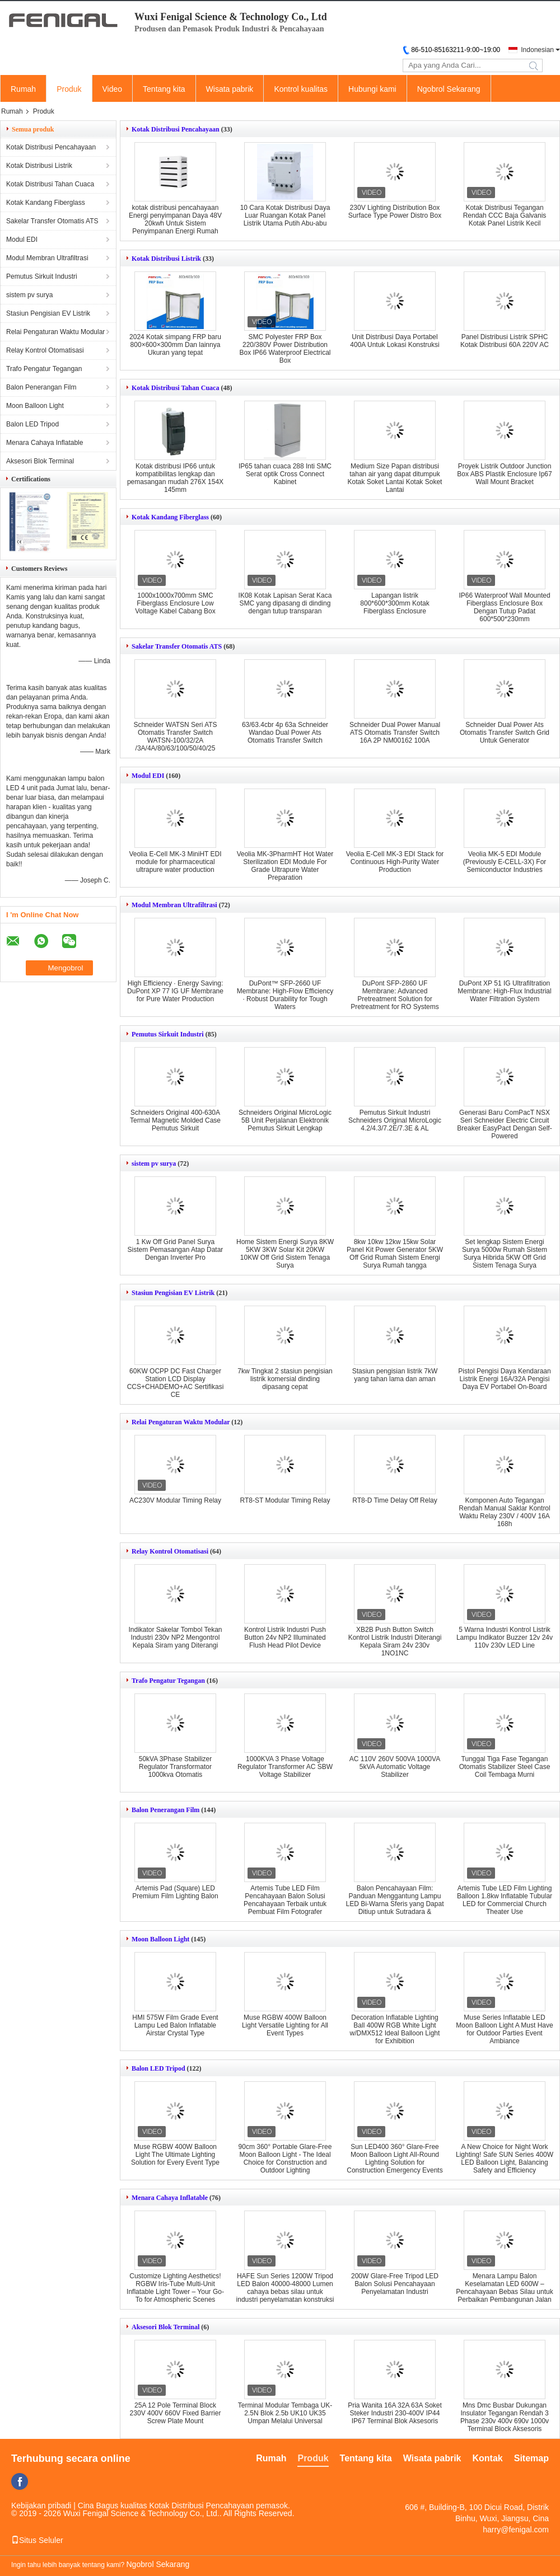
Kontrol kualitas (301, 89)
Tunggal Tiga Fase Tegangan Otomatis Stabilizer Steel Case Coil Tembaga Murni (504, 1767)
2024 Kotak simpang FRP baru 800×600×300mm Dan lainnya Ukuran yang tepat (175, 344)
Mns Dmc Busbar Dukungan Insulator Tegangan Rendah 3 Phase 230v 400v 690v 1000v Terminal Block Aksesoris (504, 2417)
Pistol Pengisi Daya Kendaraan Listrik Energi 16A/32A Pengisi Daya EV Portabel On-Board (504, 1379)
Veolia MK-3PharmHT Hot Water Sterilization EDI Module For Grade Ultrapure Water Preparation (285, 865)
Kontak (488, 2458)
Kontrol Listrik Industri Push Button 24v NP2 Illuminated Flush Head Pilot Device (285, 1637)
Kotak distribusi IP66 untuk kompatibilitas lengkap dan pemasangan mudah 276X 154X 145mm (175, 478)
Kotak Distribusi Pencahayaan (51, 147)
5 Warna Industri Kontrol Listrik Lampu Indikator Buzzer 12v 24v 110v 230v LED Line (504, 1637)
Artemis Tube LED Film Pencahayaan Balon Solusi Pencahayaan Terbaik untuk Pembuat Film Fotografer (285, 1900)
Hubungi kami (372, 89)
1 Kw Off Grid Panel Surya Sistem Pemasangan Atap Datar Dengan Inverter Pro (175, 1249)
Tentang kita (164, 89)
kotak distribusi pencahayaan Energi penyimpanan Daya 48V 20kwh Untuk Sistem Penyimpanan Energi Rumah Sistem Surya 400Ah (175, 223)
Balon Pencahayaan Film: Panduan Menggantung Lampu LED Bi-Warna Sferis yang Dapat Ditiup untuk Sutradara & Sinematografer (395, 1903)
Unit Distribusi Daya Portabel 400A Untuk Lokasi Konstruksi (394, 341)
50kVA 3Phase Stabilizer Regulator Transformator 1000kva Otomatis (175, 1767)
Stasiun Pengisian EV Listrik (48, 313)
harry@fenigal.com (516, 2529)
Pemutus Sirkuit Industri (41, 276)
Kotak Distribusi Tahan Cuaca (50, 184)
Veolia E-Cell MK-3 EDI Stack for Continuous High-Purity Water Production (395, 862)
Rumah (23, 89)
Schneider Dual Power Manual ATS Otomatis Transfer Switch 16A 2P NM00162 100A (394, 732)
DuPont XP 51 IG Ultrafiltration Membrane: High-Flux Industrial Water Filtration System (504, 991)
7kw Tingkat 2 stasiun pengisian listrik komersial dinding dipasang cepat (284, 1379)
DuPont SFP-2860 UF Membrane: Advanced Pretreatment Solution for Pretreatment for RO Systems (394, 995)
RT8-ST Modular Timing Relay (285, 1500)
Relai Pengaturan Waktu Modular (55, 332)
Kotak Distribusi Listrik (39, 166)
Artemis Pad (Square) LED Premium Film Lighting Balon (175, 1892)
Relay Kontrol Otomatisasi (45, 350)
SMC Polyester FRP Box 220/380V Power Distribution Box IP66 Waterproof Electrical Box (285, 348)
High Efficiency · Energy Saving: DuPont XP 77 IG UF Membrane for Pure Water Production (175, 991)
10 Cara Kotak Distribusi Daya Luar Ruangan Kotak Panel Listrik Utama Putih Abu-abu (285, 215)
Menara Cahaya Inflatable (44, 443)
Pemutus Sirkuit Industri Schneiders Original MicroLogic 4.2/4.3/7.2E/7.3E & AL (394, 1120)
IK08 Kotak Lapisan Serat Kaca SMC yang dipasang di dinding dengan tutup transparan (285, 603)
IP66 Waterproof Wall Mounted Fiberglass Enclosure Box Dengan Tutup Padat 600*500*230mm (504, 607)
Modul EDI (22, 239)
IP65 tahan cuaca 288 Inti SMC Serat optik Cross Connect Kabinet (285, 474)
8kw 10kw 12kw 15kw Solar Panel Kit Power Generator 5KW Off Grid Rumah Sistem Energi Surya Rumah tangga (395, 1253)
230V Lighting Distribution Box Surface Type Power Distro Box (395, 211)
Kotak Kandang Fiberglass (45, 203)
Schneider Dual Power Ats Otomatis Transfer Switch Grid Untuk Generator (504, 732)
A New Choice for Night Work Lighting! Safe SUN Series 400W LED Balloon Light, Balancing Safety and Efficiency (504, 2158)
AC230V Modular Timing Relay (175, 1500)
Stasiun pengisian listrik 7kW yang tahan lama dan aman (395, 1375)
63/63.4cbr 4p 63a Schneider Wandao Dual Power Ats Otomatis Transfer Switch (285, 732)
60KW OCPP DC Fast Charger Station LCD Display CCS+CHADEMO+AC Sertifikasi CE (175, 1383)
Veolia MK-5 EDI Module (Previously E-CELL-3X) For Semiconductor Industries (505, 862)
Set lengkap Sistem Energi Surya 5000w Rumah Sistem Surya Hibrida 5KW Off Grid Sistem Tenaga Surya (504, 1253)
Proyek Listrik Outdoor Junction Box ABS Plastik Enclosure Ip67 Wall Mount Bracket (504, 474)
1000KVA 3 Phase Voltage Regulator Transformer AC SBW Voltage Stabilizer (285, 1767)
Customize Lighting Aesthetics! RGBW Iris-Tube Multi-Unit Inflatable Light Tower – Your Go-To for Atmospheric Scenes (175, 2287)
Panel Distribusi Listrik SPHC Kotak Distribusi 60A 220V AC (504, 341)
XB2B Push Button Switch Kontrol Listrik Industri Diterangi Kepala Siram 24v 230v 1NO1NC (395, 1641)
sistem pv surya (29, 295)
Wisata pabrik (230, 89)
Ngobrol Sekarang (448, 89)
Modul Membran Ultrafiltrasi (47, 258)
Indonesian (537, 50)
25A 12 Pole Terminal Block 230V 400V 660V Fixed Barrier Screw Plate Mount (175, 2413)
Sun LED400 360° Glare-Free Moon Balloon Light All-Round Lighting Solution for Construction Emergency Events (394, 2158)
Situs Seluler (37, 2540)
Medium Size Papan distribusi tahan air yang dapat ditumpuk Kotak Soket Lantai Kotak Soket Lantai (395, 478)
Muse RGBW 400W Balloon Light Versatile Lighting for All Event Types (285, 2025)
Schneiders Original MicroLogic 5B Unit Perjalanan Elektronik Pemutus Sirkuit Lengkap (285, 1120)
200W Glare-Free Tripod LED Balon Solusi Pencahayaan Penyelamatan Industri (394, 2284)
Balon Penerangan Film (41, 387)
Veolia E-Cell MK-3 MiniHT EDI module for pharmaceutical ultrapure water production (175, 862)
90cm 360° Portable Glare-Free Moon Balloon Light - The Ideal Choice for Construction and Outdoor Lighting (285, 2158)
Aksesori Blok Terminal (40, 461)
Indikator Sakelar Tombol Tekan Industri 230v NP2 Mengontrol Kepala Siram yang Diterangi (175, 1637)
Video (112, 89)
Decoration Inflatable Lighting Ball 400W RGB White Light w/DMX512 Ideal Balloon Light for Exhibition (395, 2029)
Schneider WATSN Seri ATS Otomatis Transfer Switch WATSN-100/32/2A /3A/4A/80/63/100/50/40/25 (175, 736)
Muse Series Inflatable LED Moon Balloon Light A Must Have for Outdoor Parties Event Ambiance (504, 2029)
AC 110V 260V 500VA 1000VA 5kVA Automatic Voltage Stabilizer (394, 1767)
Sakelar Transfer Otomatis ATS (52, 221)
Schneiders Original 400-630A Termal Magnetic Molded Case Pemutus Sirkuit (175, 1120)
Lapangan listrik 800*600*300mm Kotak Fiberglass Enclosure (394, 603)
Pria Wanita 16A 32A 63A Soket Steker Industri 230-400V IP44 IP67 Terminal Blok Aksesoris (395, 2413)
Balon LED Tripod (32, 424)
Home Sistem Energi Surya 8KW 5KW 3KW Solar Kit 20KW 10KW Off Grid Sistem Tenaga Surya (285, 1253)
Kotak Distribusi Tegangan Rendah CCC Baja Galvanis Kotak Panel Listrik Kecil (505, 215)
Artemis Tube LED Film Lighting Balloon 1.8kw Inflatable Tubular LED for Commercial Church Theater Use (504, 1900)
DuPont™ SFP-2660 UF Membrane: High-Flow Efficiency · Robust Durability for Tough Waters (285, 995)
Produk (69, 89)
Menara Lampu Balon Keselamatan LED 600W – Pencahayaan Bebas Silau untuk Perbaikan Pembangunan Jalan (504, 2287)
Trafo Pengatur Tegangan (44, 369)
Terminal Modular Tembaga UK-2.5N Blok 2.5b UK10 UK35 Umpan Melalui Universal (285, 2413)
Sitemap (531, 2458)
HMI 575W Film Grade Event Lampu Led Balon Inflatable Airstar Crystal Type (175, 2025)
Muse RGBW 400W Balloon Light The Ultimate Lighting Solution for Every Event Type (175, 2154)
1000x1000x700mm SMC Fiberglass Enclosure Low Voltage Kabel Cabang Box (175, 603)
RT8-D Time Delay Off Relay (394, 1500)
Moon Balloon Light (35, 406)
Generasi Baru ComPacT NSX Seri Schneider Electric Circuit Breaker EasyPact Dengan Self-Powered (504, 1124)
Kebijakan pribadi (41, 2505)
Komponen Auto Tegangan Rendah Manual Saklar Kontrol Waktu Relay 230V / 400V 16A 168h (504, 1512)
